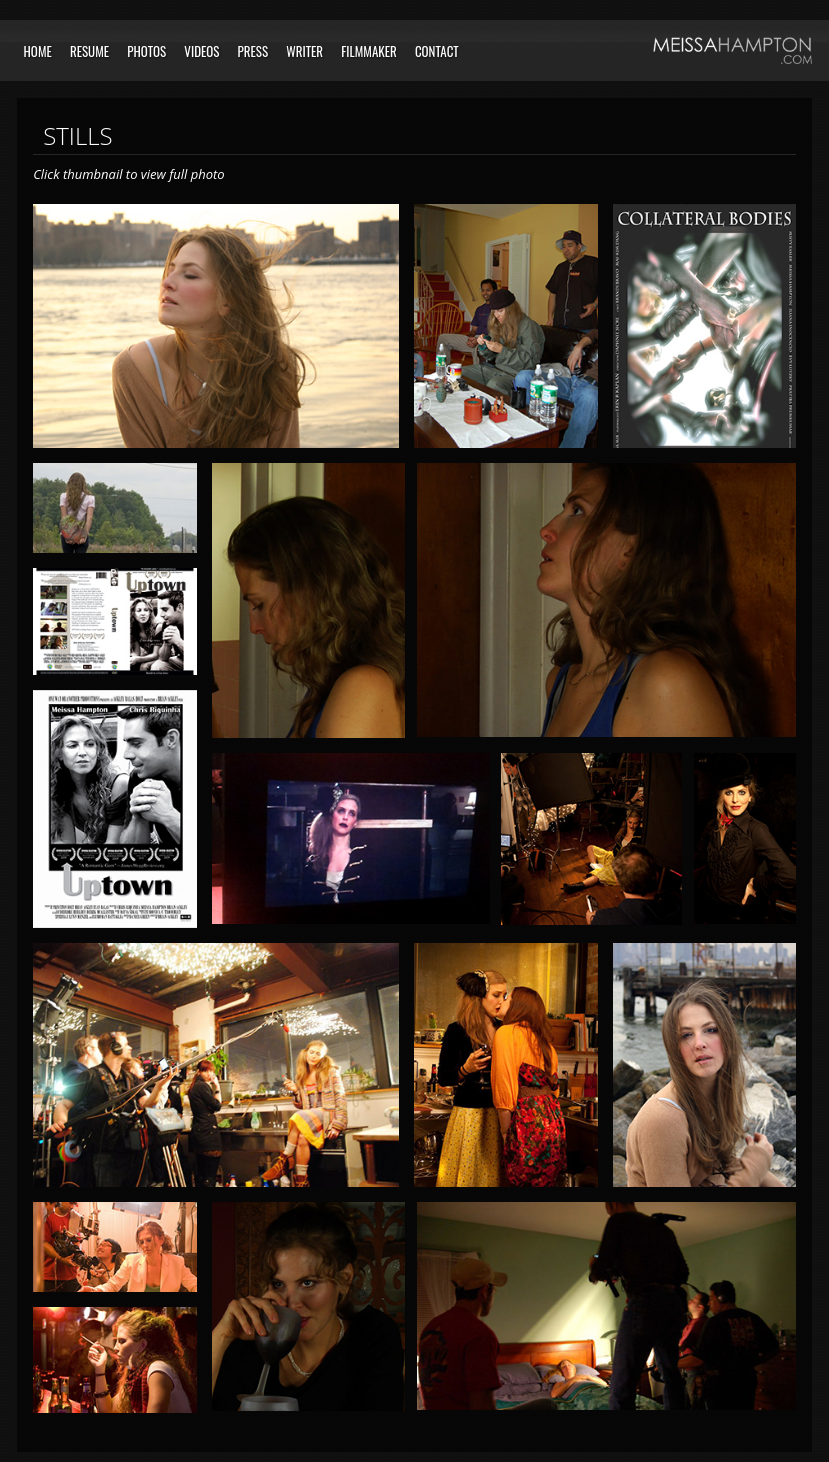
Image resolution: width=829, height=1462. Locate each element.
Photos (146, 51)
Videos (201, 51)
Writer (304, 51)
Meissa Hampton (732, 50)
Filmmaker (369, 51)
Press (253, 51)
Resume (89, 51)
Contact (437, 51)
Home (38, 51)
